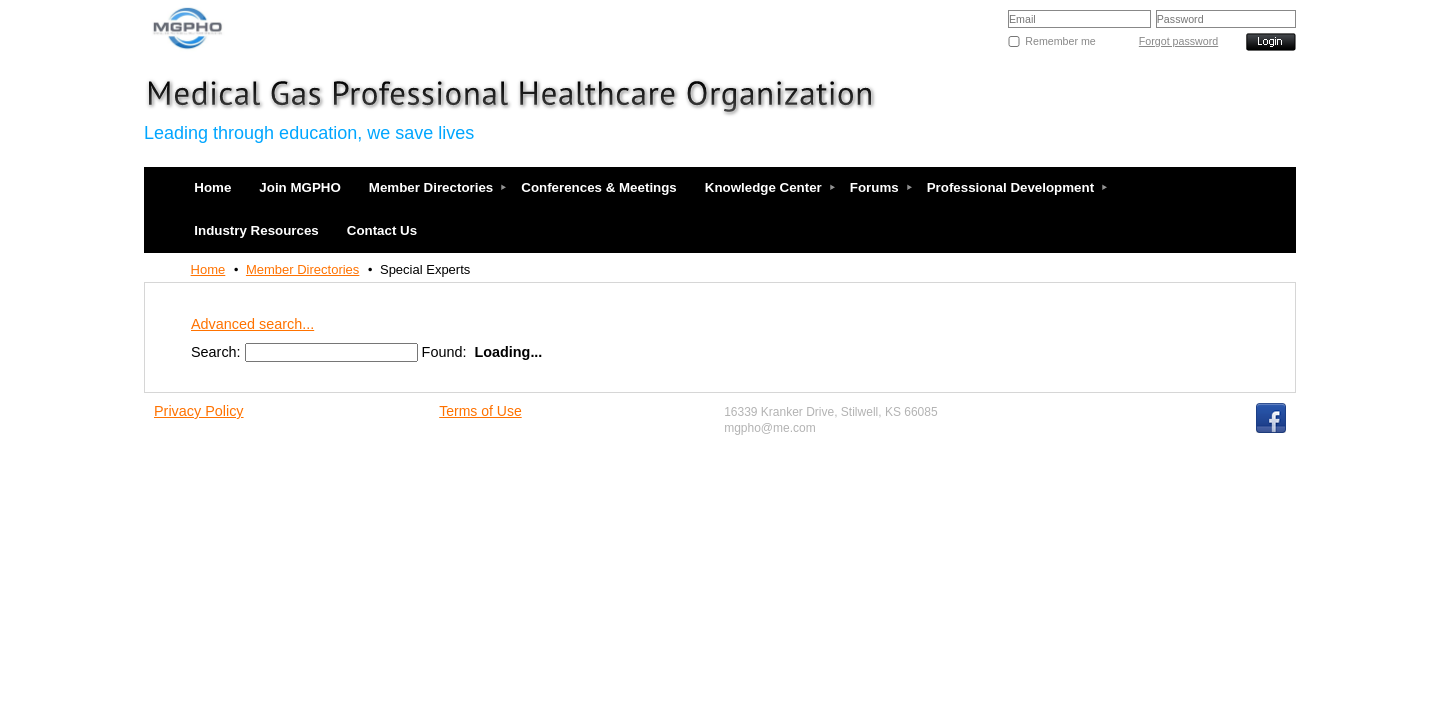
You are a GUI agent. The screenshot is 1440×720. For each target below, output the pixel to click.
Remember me (1060, 41)
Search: (216, 352)
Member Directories (302, 269)
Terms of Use (480, 411)
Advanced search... (252, 324)
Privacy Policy (199, 411)
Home (208, 269)
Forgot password (1178, 41)
